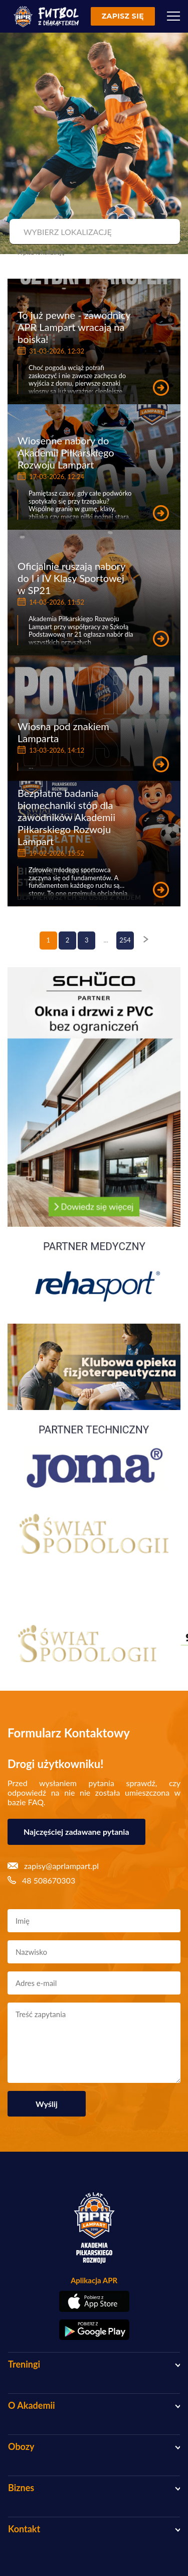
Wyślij (47, 2104)
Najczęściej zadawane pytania (76, 1831)
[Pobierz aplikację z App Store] (94, 2301)
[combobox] (93, 232)
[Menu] (173, 16)
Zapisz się (123, 16)
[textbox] (93, 232)
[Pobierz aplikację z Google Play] (94, 2329)
